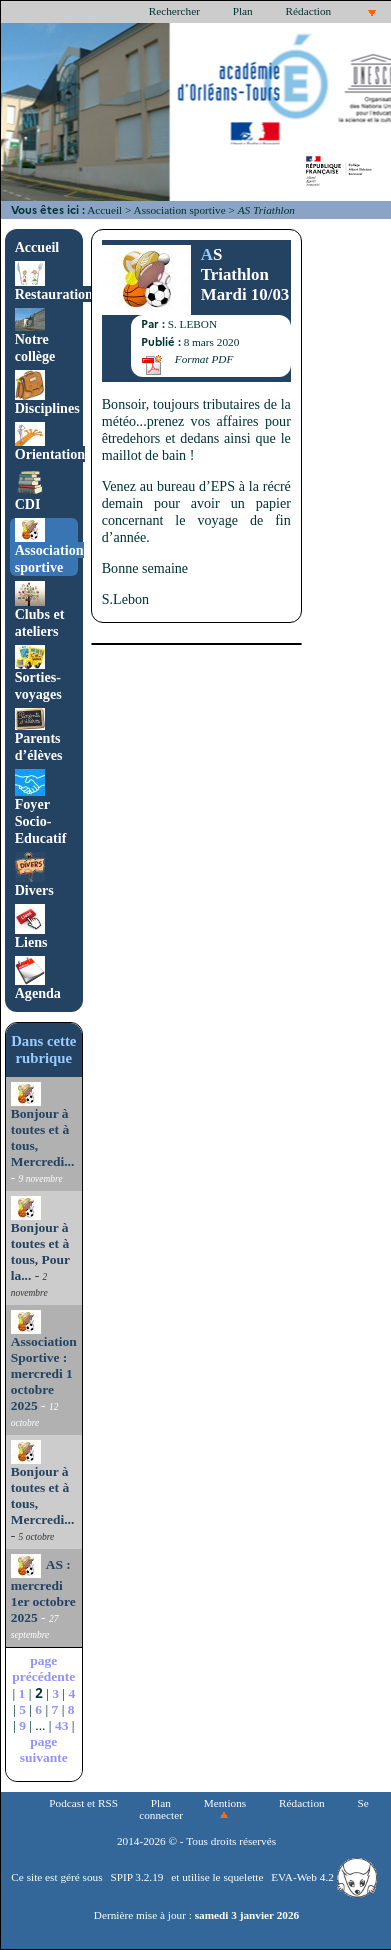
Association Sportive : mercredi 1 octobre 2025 (44, 1363)
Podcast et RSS (83, 1803)
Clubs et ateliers (40, 611)
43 (62, 1725)
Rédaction (309, 11)
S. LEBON (192, 324)
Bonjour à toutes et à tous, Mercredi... (43, 1127)
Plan (243, 11)
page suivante (44, 1749)
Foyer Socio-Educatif (41, 809)
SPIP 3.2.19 (136, 1877)
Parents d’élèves (39, 736)
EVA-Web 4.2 (323, 1877)
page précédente (43, 1668)
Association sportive (180, 210)
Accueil (104, 210)
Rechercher (174, 11)
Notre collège (35, 337)
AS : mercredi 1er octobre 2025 (43, 1591)
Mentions (225, 1803)
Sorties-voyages (38, 674)
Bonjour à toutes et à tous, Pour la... (40, 1241)
